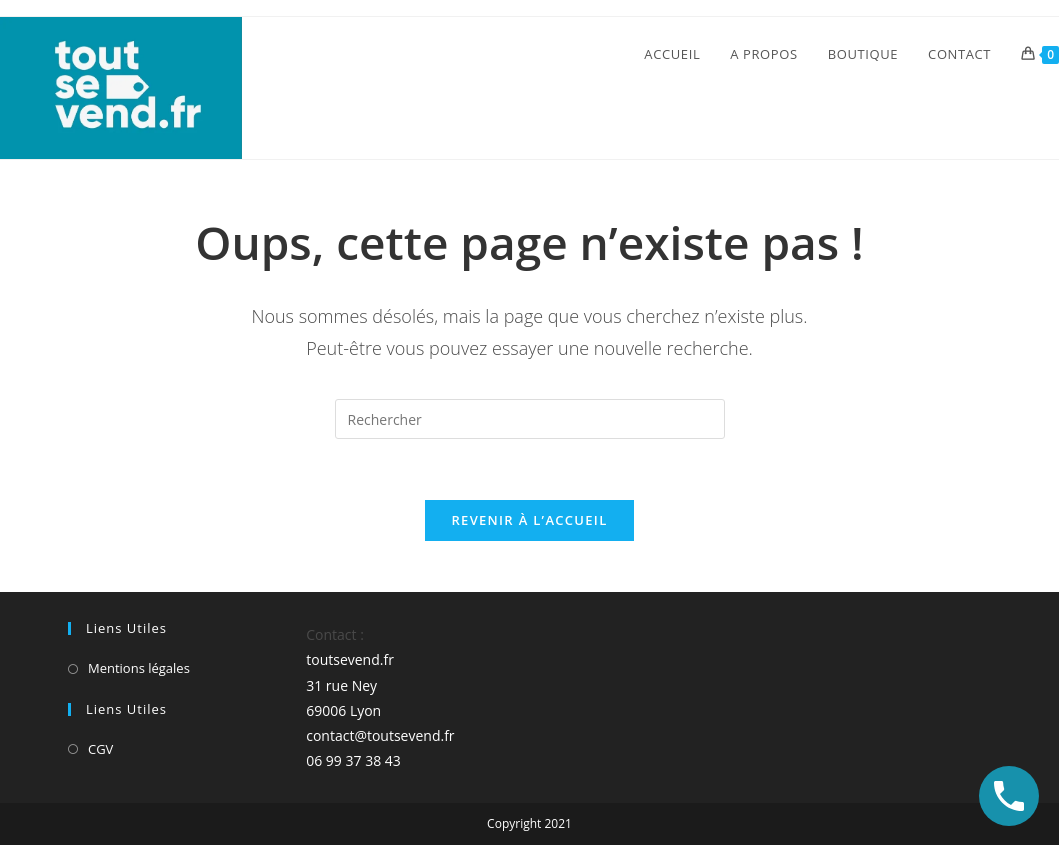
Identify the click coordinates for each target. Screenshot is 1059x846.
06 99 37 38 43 (353, 760)
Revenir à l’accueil (529, 520)
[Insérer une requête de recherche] (530, 419)
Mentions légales (139, 668)
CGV (100, 749)
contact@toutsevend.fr (380, 735)
